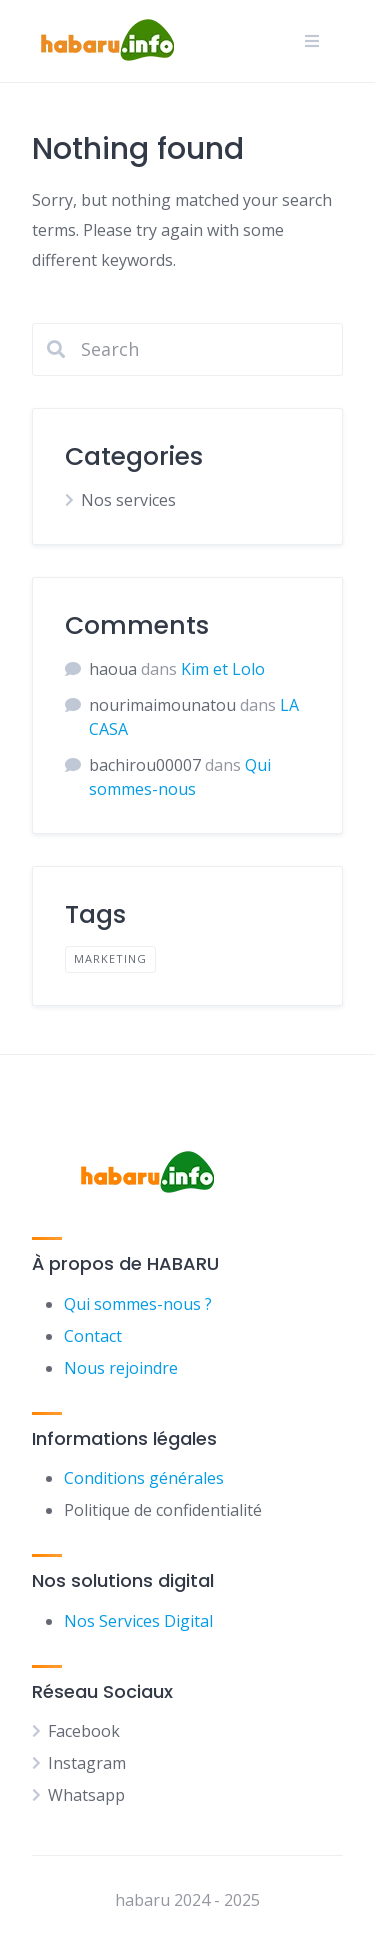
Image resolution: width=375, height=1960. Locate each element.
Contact (93, 1336)
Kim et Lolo (223, 669)
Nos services (128, 500)
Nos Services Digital (138, 1621)
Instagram (87, 1763)
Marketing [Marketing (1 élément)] (110, 958)
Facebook (84, 1731)
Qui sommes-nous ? (138, 1304)
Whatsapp (86, 1795)
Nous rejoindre (121, 1368)
